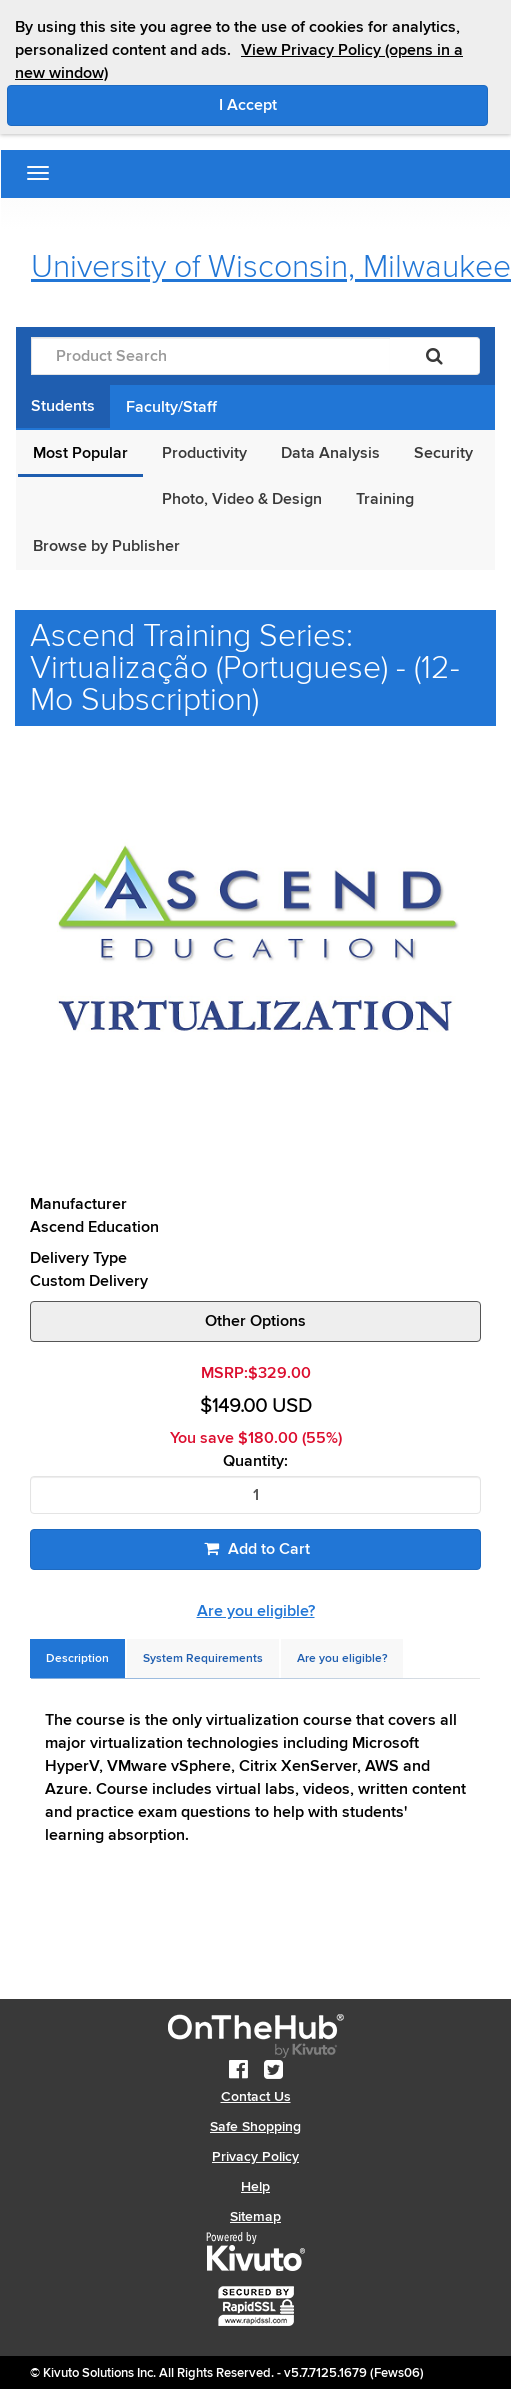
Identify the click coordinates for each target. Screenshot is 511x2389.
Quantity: (255, 1461)
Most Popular (80, 453)
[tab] (77, 1658)
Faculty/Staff (171, 407)
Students (63, 406)
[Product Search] (210, 356)
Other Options (255, 1321)
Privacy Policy (255, 2156)
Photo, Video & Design (242, 499)
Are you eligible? (256, 1611)
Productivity (204, 453)
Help (255, 2186)
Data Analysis (330, 453)
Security (443, 453)
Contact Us (256, 2096)
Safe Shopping (255, 2126)
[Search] (434, 356)
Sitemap (255, 2216)
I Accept (332, 104)
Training (385, 499)
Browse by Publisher (106, 546)
